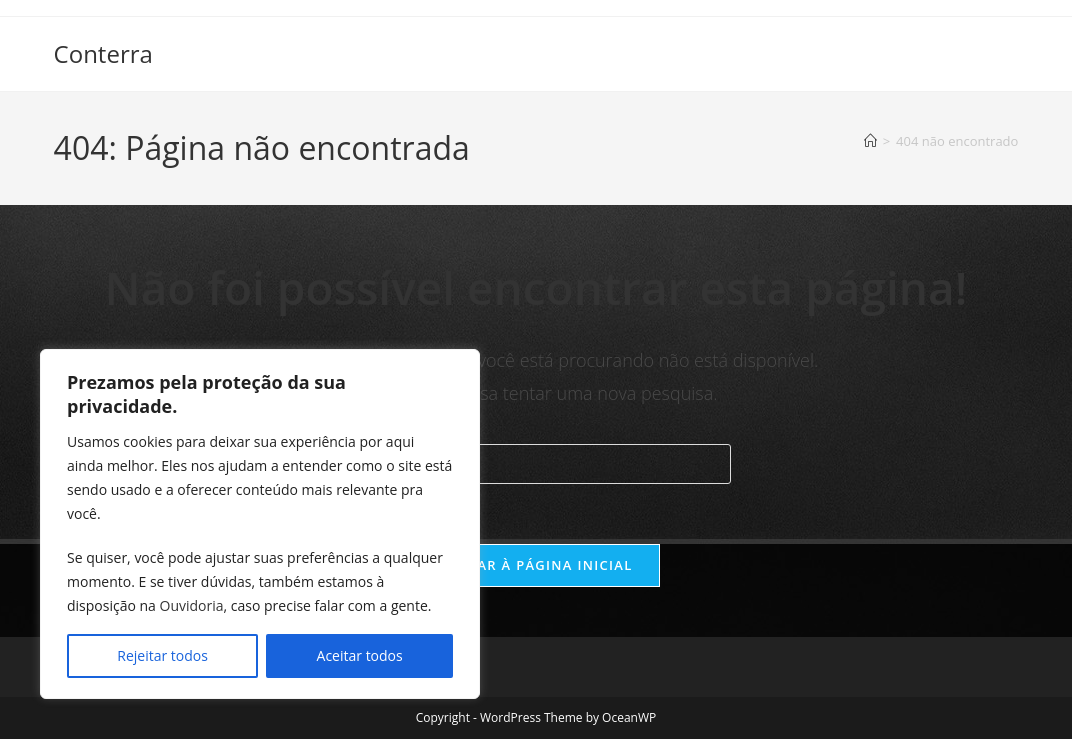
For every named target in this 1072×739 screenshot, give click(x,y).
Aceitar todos (360, 655)
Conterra (103, 53)
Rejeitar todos (162, 655)
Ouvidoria (192, 605)
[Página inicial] (870, 141)
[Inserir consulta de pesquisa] (536, 464)
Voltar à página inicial (535, 565)
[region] (260, 524)
